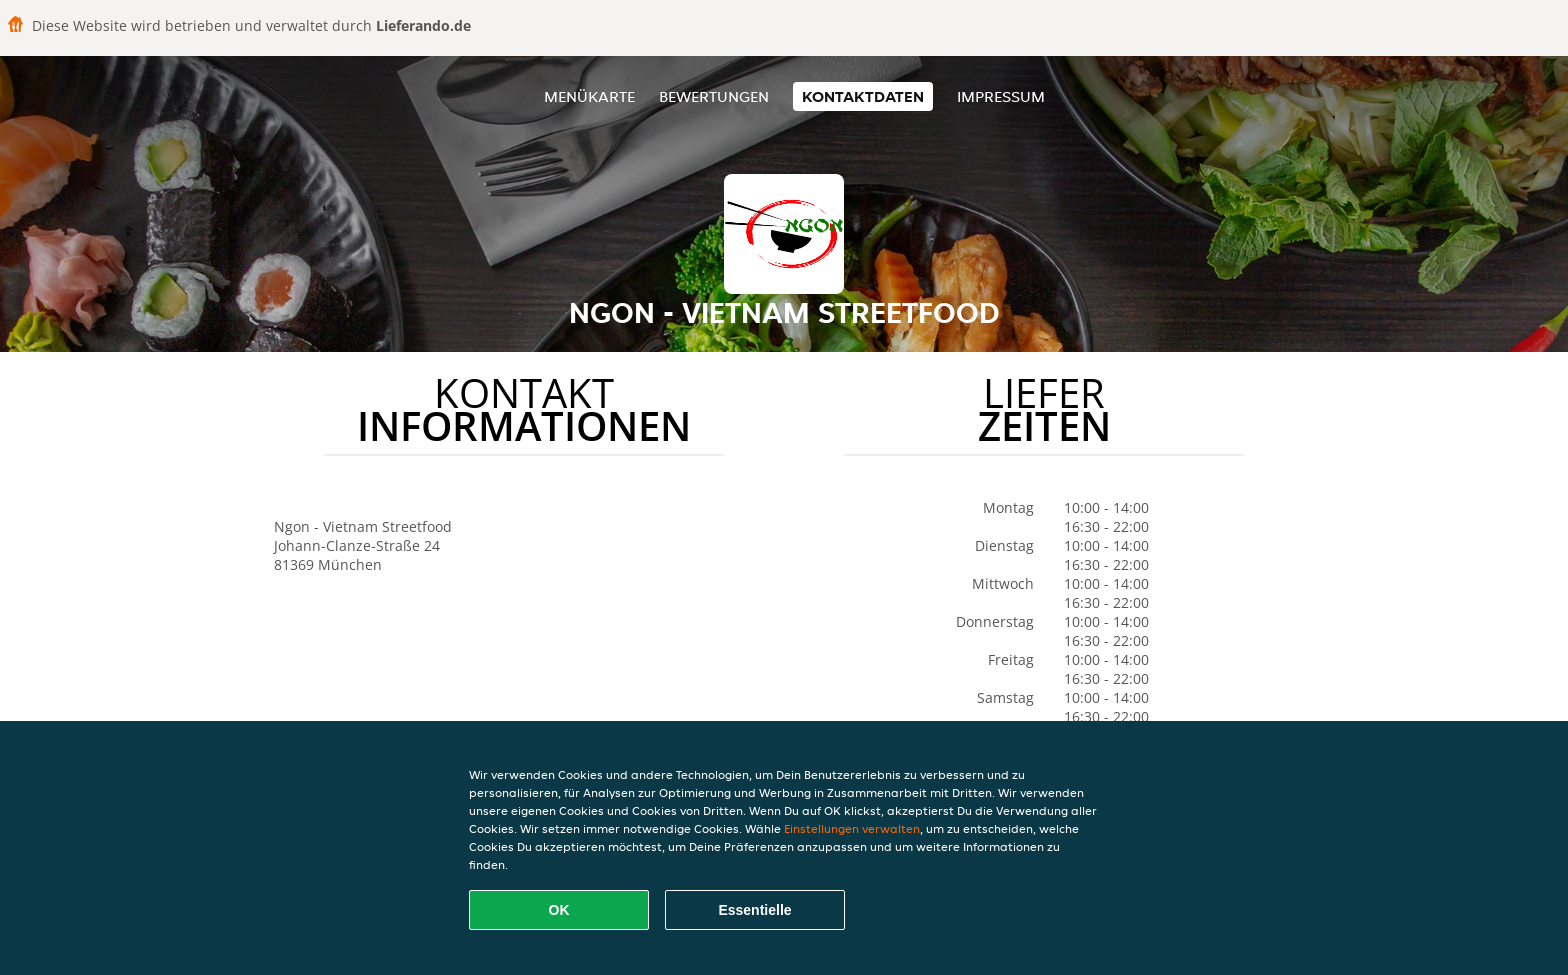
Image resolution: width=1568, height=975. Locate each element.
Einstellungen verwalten (852, 828)
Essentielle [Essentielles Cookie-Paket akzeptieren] (754, 910)
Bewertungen (714, 96)
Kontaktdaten (863, 96)
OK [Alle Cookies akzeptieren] (559, 910)
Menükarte (589, 96)
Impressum (1001, 96)
